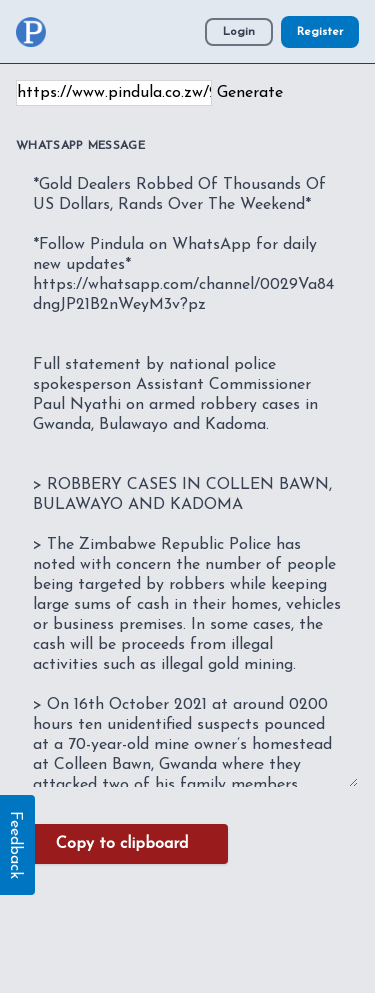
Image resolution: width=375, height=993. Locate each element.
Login (239, 32)
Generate (250, 93)
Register (320, 32)
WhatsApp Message (80, 146)
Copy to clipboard (122, 844)
